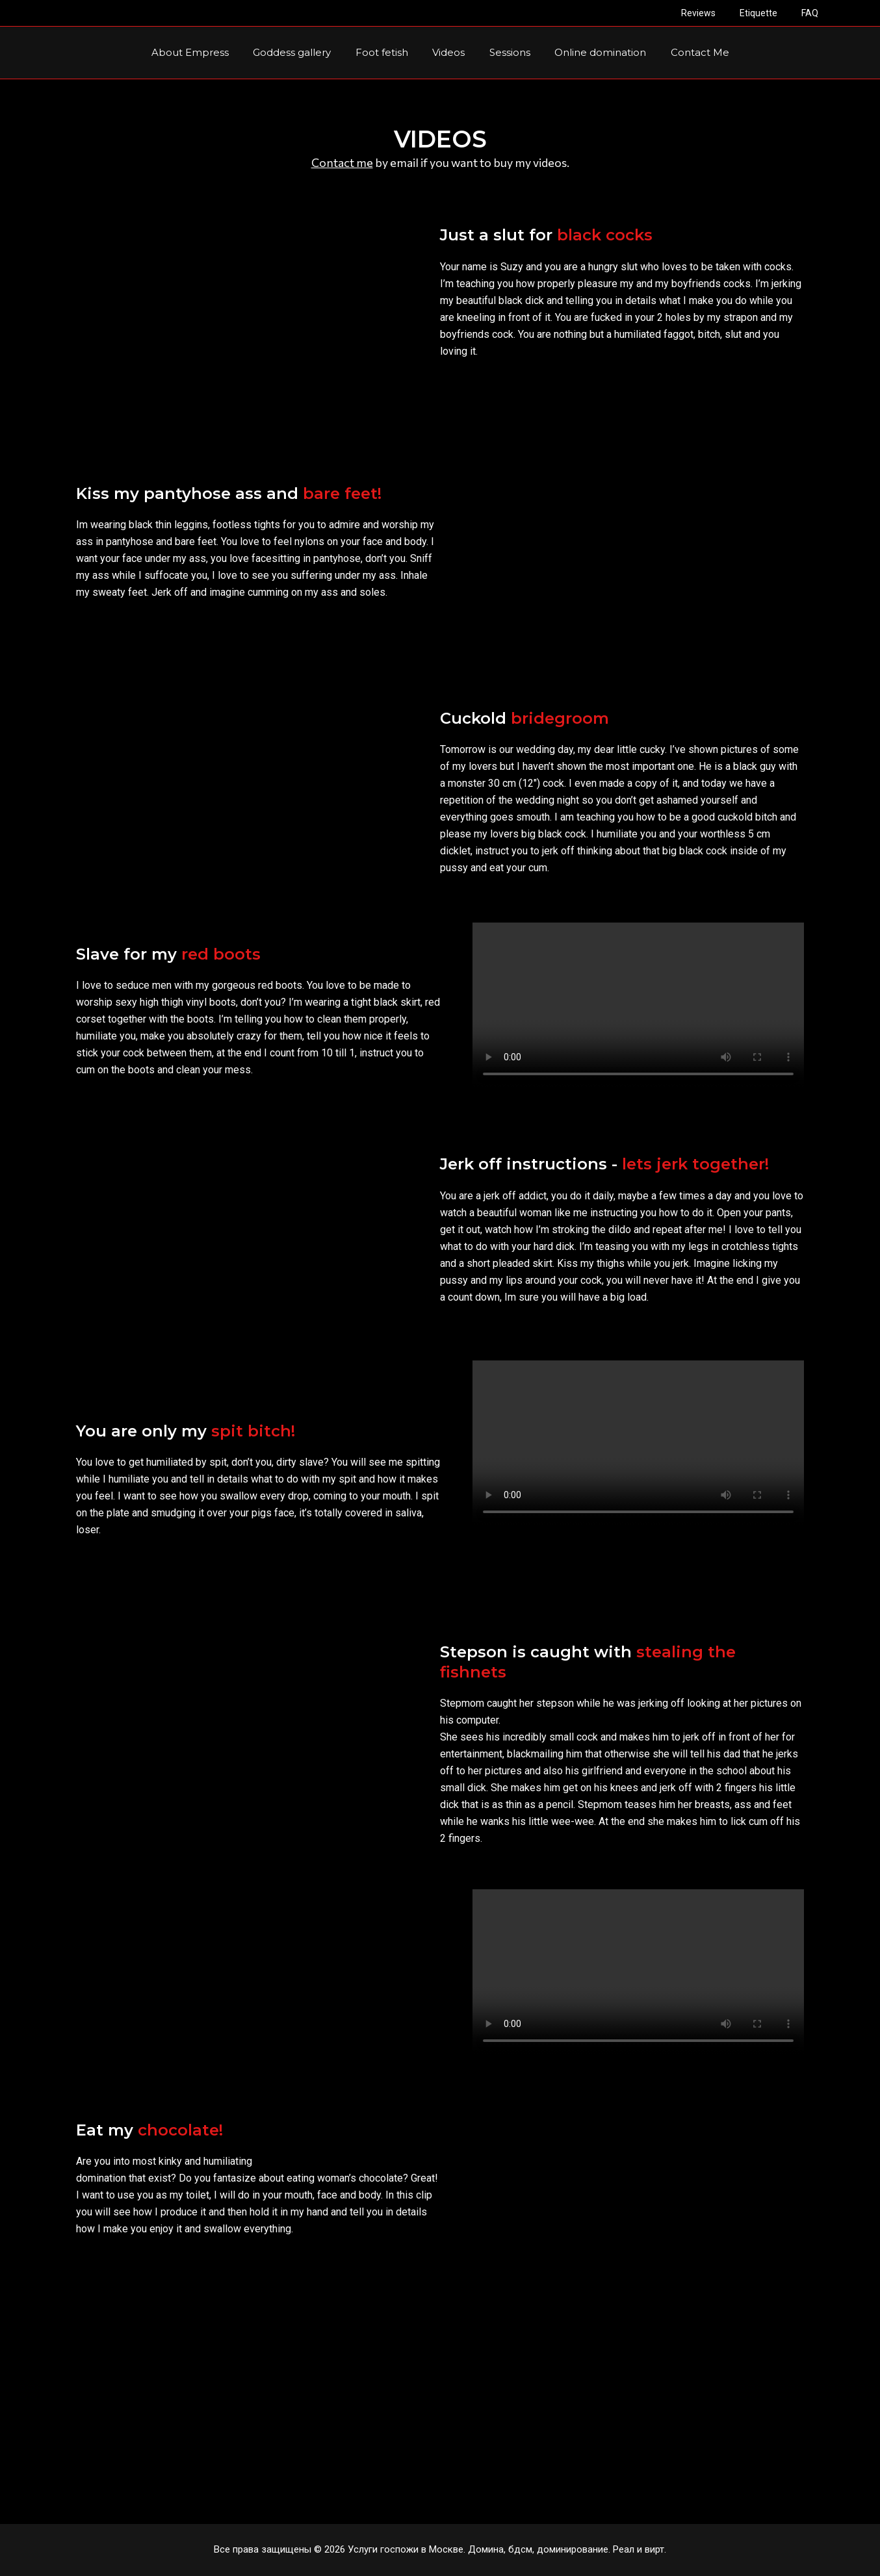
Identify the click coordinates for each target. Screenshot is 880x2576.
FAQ (812, 13)
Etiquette (767, 13)
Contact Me (685, 52)
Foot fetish (386, 52)
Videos (448, 52)
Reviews (712, 13)
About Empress (204, 52)
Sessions (504, 52)
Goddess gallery (302, 52)
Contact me (342, 162)
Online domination (590, 52)
